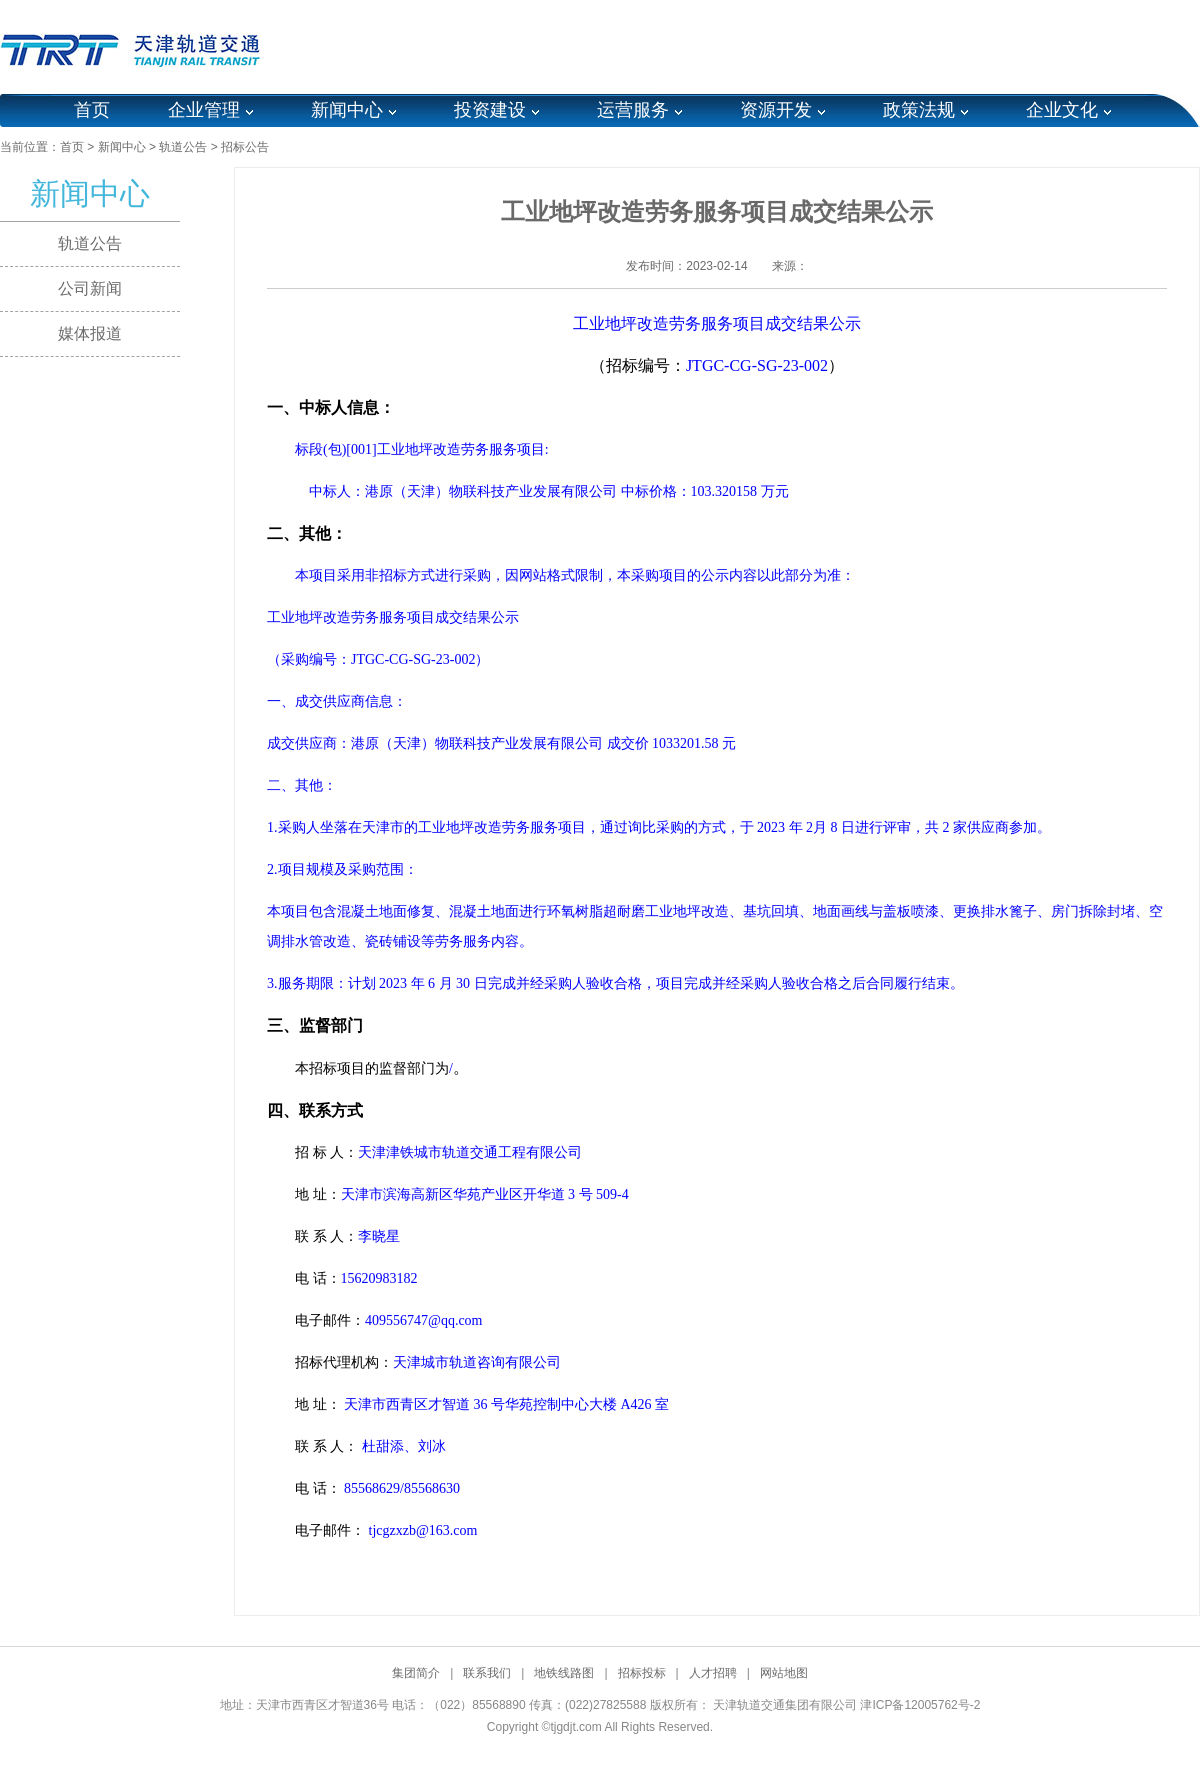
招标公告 (245, 147)
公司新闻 (90, 288)
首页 (92, 110)
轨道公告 (183, 147)
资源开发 (776, 110)
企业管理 (204, 110)
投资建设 (490, 110)
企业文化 (1062, 110)
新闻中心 (347, 110)
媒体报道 (90, 333)
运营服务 (633, 110)
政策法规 (919, 110)
